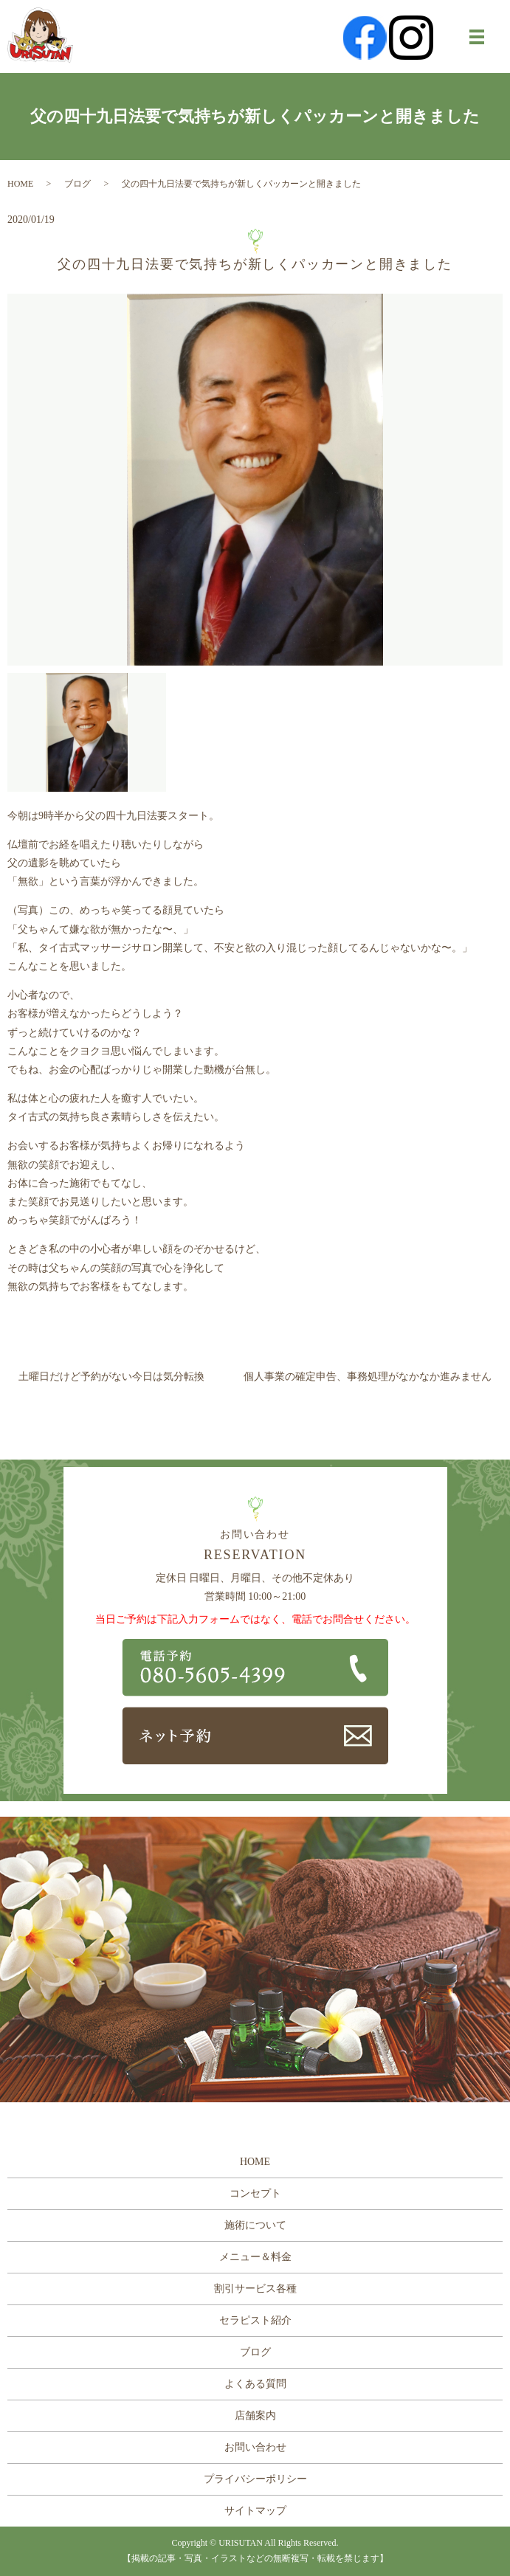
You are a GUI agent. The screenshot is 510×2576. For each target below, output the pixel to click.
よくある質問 (255, 2383)
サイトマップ (255, 2510)
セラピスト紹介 (255, 2320)
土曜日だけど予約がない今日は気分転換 (111, 1376)
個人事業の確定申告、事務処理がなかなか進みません (368, 1376)
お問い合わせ (255, 2447)
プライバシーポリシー (255, 2479)
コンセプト (255, 2193)
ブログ (77, 184)
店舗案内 (255, 2415)
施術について (255, 2225)
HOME (20, 184)
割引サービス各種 (255, 2288)
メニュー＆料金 (255, 2256)
